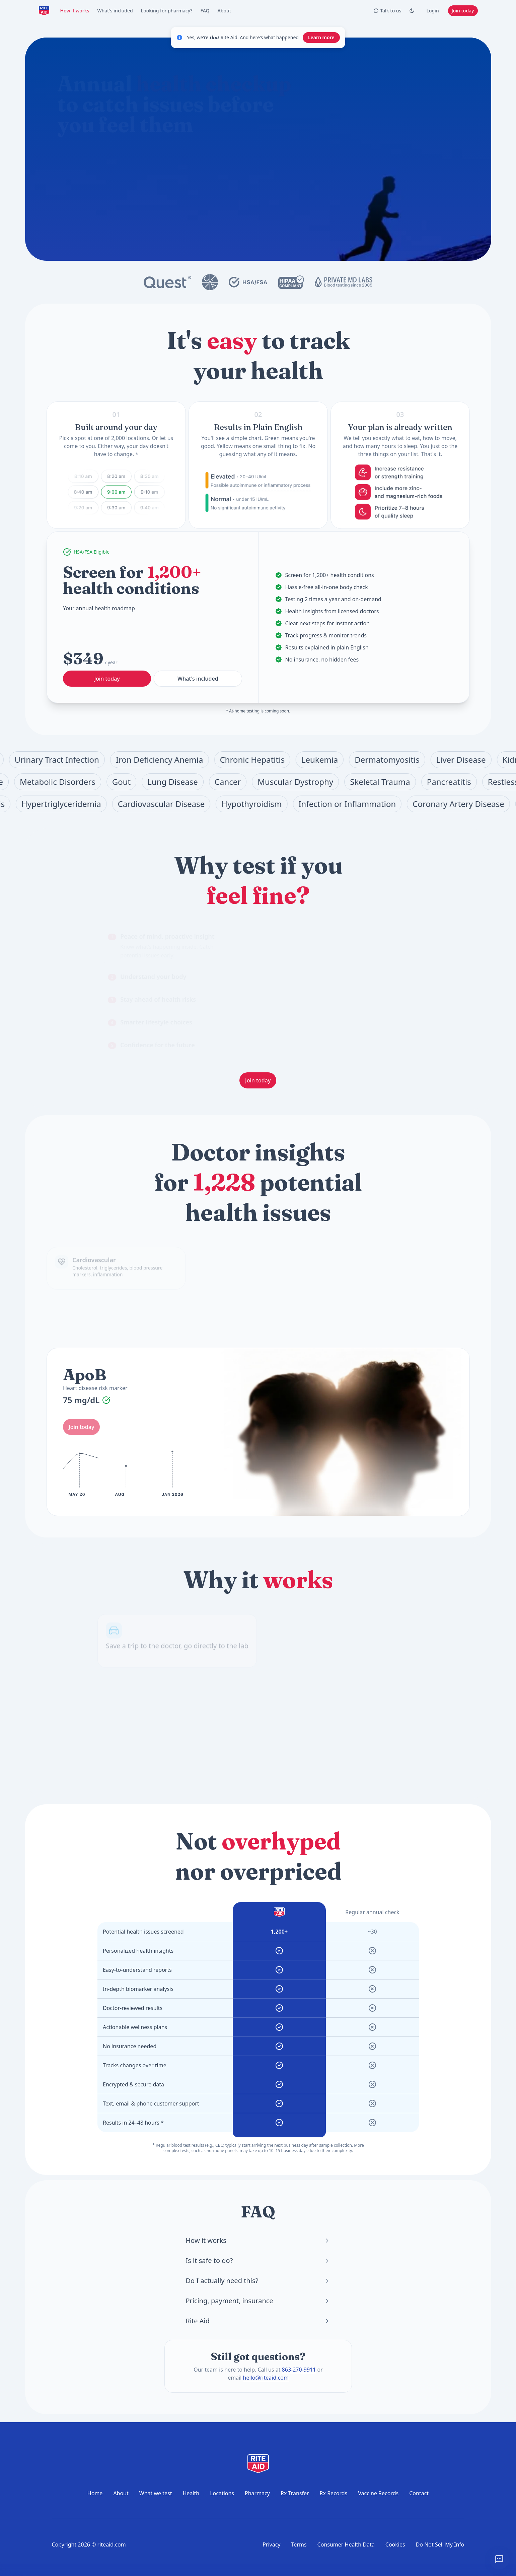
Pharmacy (257, 2493)
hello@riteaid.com (265, 2377)
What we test (155, 2493)
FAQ (205, 10)
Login (432, 10)
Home (95, 2493)
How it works (74, 10)
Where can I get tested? (169, 201)
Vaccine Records (378, 2493)
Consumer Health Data (346, 2544)
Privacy (271, 2544)
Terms (299, 2544)
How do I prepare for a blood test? (219, 186)
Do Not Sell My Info (440, 2544)
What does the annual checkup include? (124, 186)
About (224, 10)
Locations (222, 2493)
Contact (419, 2493)
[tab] (169, 945)
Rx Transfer (295, 2493)
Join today (463, 10)
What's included (115, 10)
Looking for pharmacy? (167, 10)
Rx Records (334, 2493)
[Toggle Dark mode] (412, 10)
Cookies (395, 2544)
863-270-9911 (299, 2369)
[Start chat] (268, 162)
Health (191, 2493)
